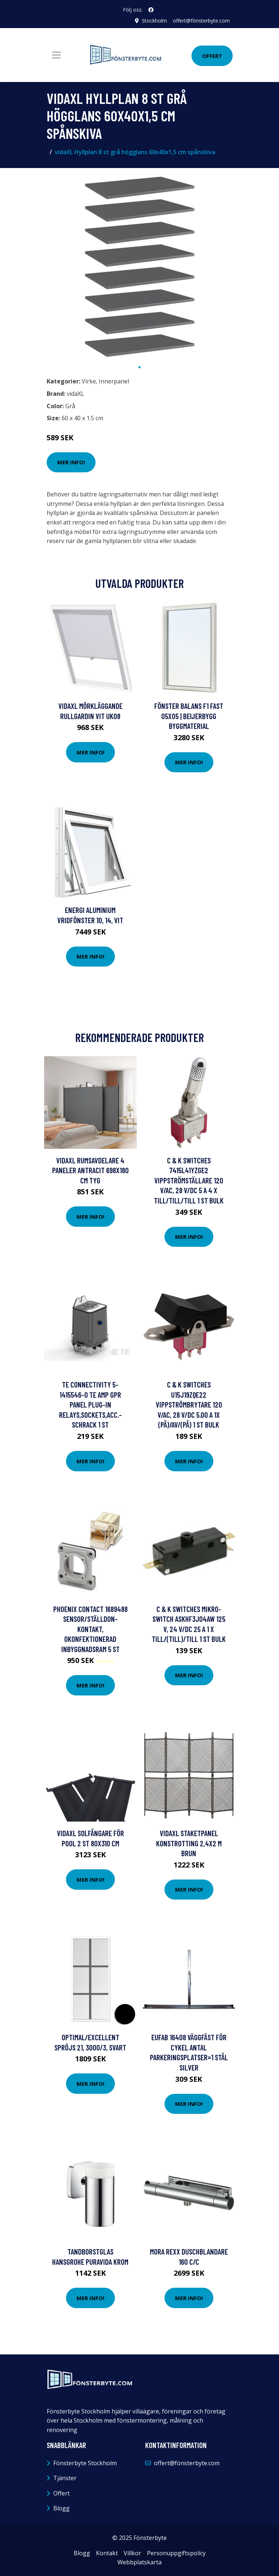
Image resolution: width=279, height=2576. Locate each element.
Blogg (61, 2508)
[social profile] (151, 10)
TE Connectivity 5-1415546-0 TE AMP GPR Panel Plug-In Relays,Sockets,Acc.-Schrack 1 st (90, 1404)
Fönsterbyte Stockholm (85, 2463)
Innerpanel (114, 381)
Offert (212, 55)
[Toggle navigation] (56, 55)
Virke (89, 381)
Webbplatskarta (139, 2562)
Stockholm (154, 20)
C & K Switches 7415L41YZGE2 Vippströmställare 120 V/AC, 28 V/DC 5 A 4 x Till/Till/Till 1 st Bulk (189, 1180)
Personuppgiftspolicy (176, 2553)
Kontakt (107, 2553)
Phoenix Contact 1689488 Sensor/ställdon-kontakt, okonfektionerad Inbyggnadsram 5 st (90, 1629)
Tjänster (65, 2478)
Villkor (132, 2553)
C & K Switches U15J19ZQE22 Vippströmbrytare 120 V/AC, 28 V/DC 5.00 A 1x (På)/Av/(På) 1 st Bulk (189, 1404)
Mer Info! (71, 462)
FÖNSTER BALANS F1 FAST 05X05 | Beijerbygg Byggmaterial (188, 715)
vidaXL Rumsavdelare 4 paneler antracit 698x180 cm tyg (90, 1170)
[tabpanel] (140, 267)
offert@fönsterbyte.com (201, 20)
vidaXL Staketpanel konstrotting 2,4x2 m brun (189, 1843)
